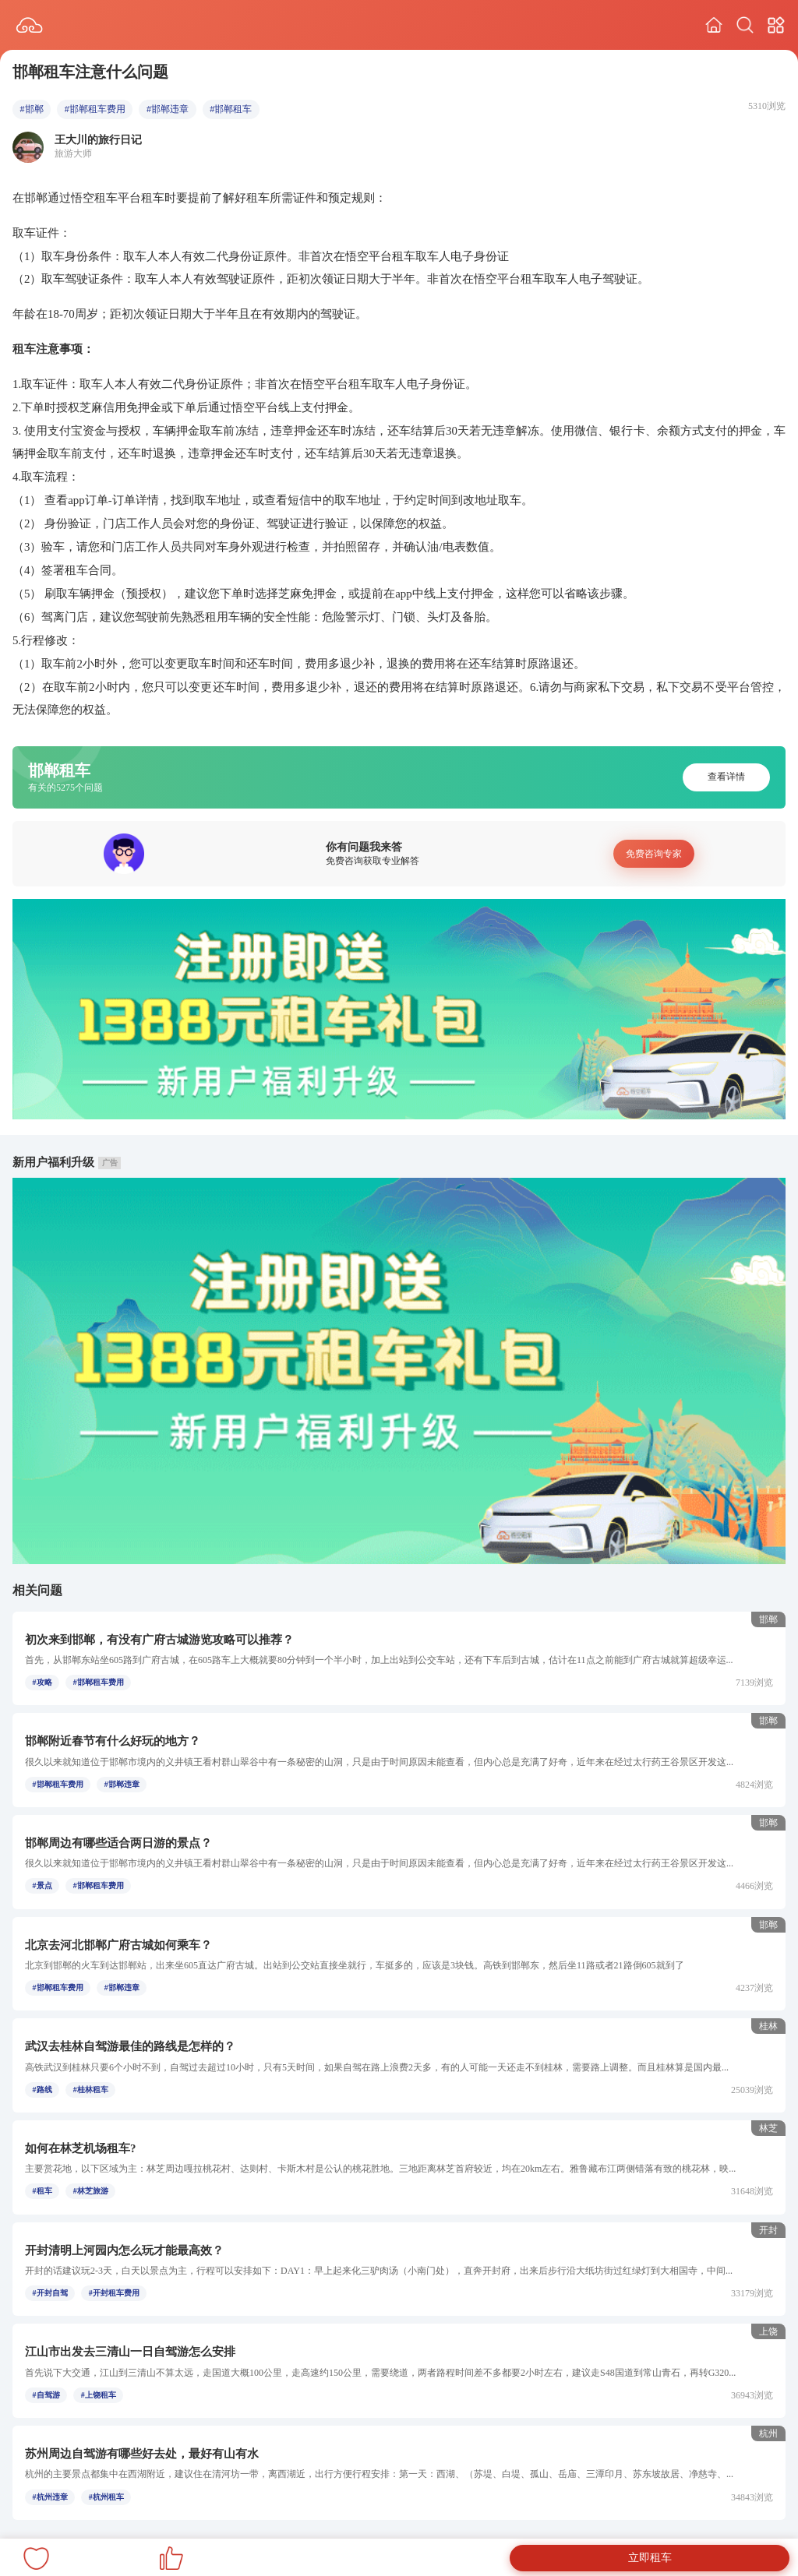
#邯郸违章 (168, 109)
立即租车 (650, 2558)
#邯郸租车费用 (95, 109)
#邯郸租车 (231, 109)
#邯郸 (32, 109)
